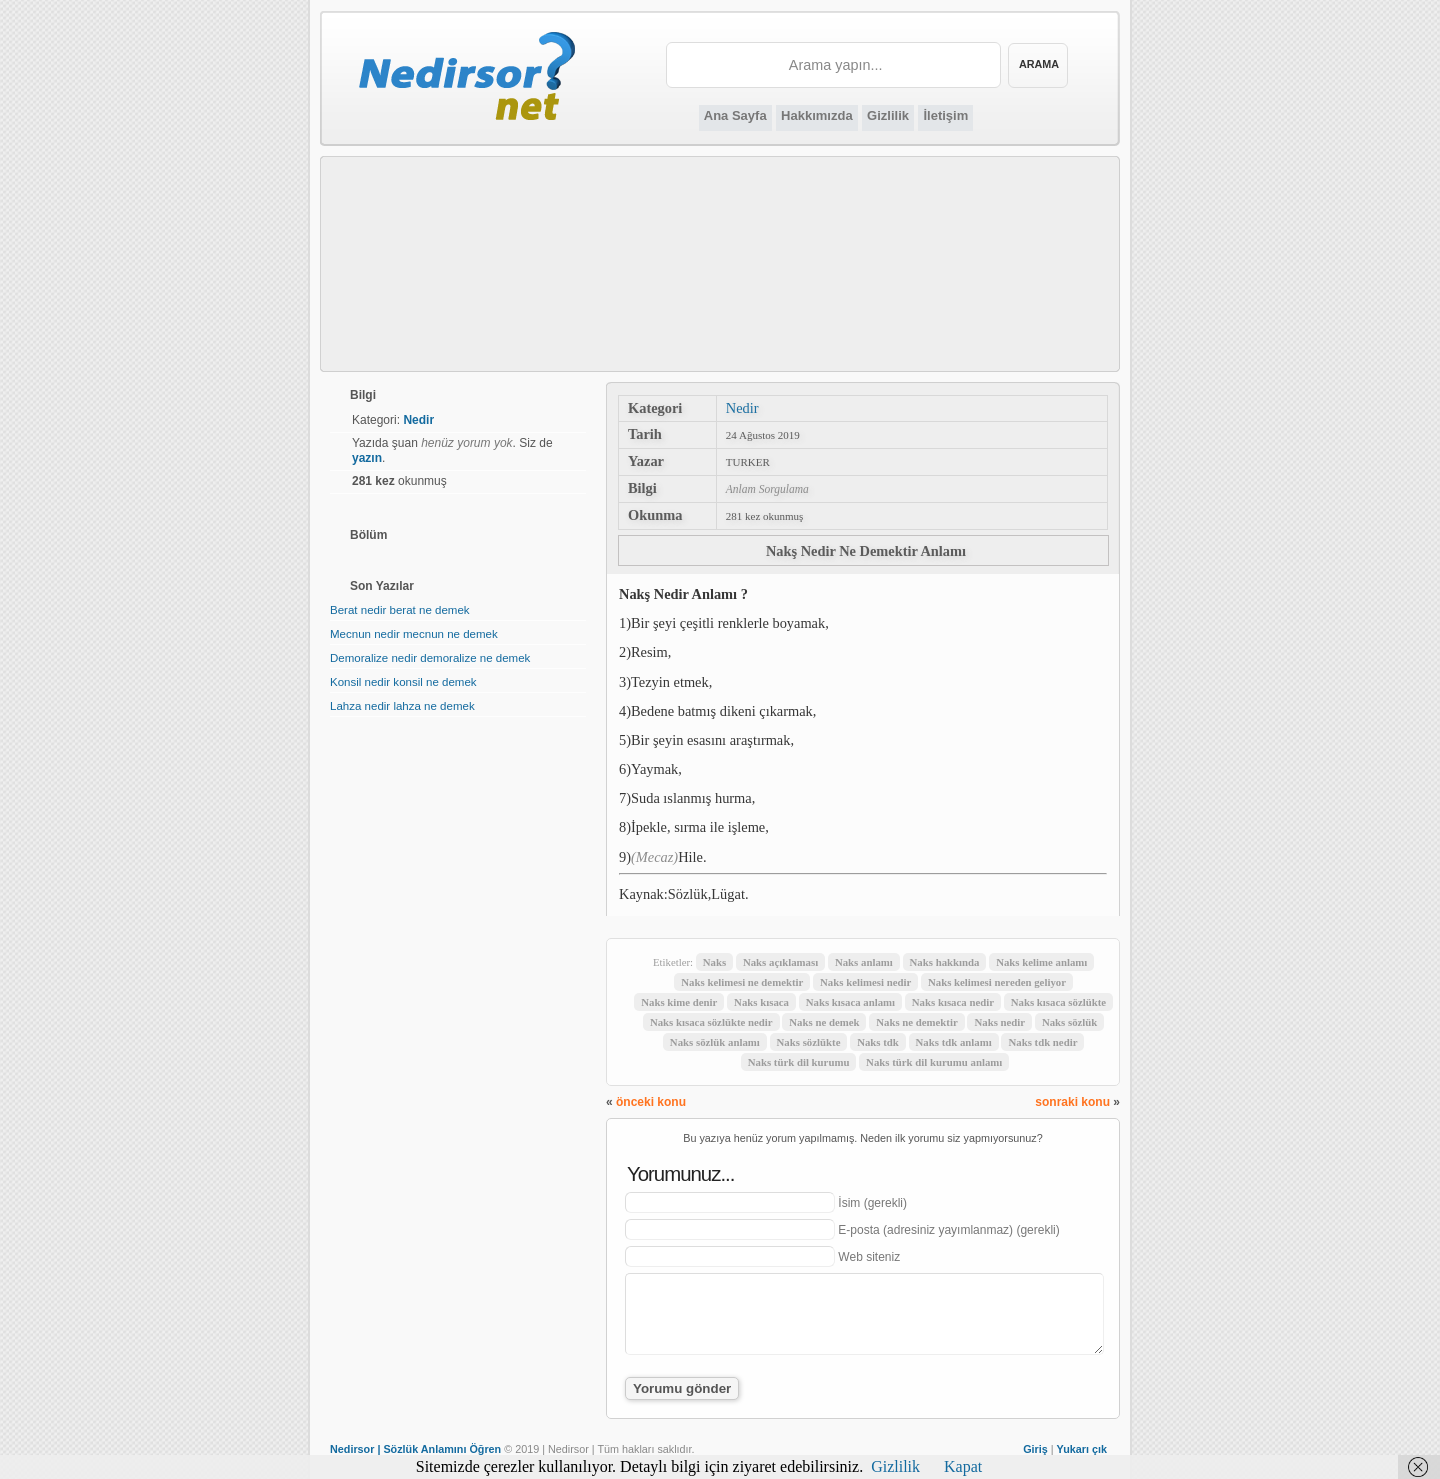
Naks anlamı (864, 962)
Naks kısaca (761, 1002)
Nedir (742, 408)
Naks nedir (999, 1022)
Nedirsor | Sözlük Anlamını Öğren (415, 1449)
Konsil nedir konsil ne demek (403, 682)
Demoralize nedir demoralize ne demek (430, 658)
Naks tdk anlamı (954, 1042)
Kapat (963, 1466)
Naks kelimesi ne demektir (742, 982)
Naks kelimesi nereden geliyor (997, 982)
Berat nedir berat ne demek (400, 610)
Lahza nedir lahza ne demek (402, 706)
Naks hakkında (945, 962)
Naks (714, 962)
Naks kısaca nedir (953, 1002)
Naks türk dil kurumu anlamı (934, 1062)
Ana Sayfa (735, 115)
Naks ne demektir (917, 1022)
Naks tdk (878, 1042)
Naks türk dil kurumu (799, 1062)
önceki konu (651, 1102)
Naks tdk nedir (1042, 1042)
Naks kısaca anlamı (850, 1002)
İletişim (945, 115)
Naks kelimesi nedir (865, 982)
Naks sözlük (1070, 1022)
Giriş (1035, 1449)
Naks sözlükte (809, 1042)
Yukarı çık (1082, 1449)
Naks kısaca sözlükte (1058, 1002)
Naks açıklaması (780, 962)
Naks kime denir (679, 1002)
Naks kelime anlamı (1041, 962)
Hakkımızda (817, 115)
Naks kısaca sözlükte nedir (711, 1022)
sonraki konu (1072, 1102)
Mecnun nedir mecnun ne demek (414, 634)
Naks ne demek (824, 1022)
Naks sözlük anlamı (715, 1042)
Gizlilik (888, 115)
